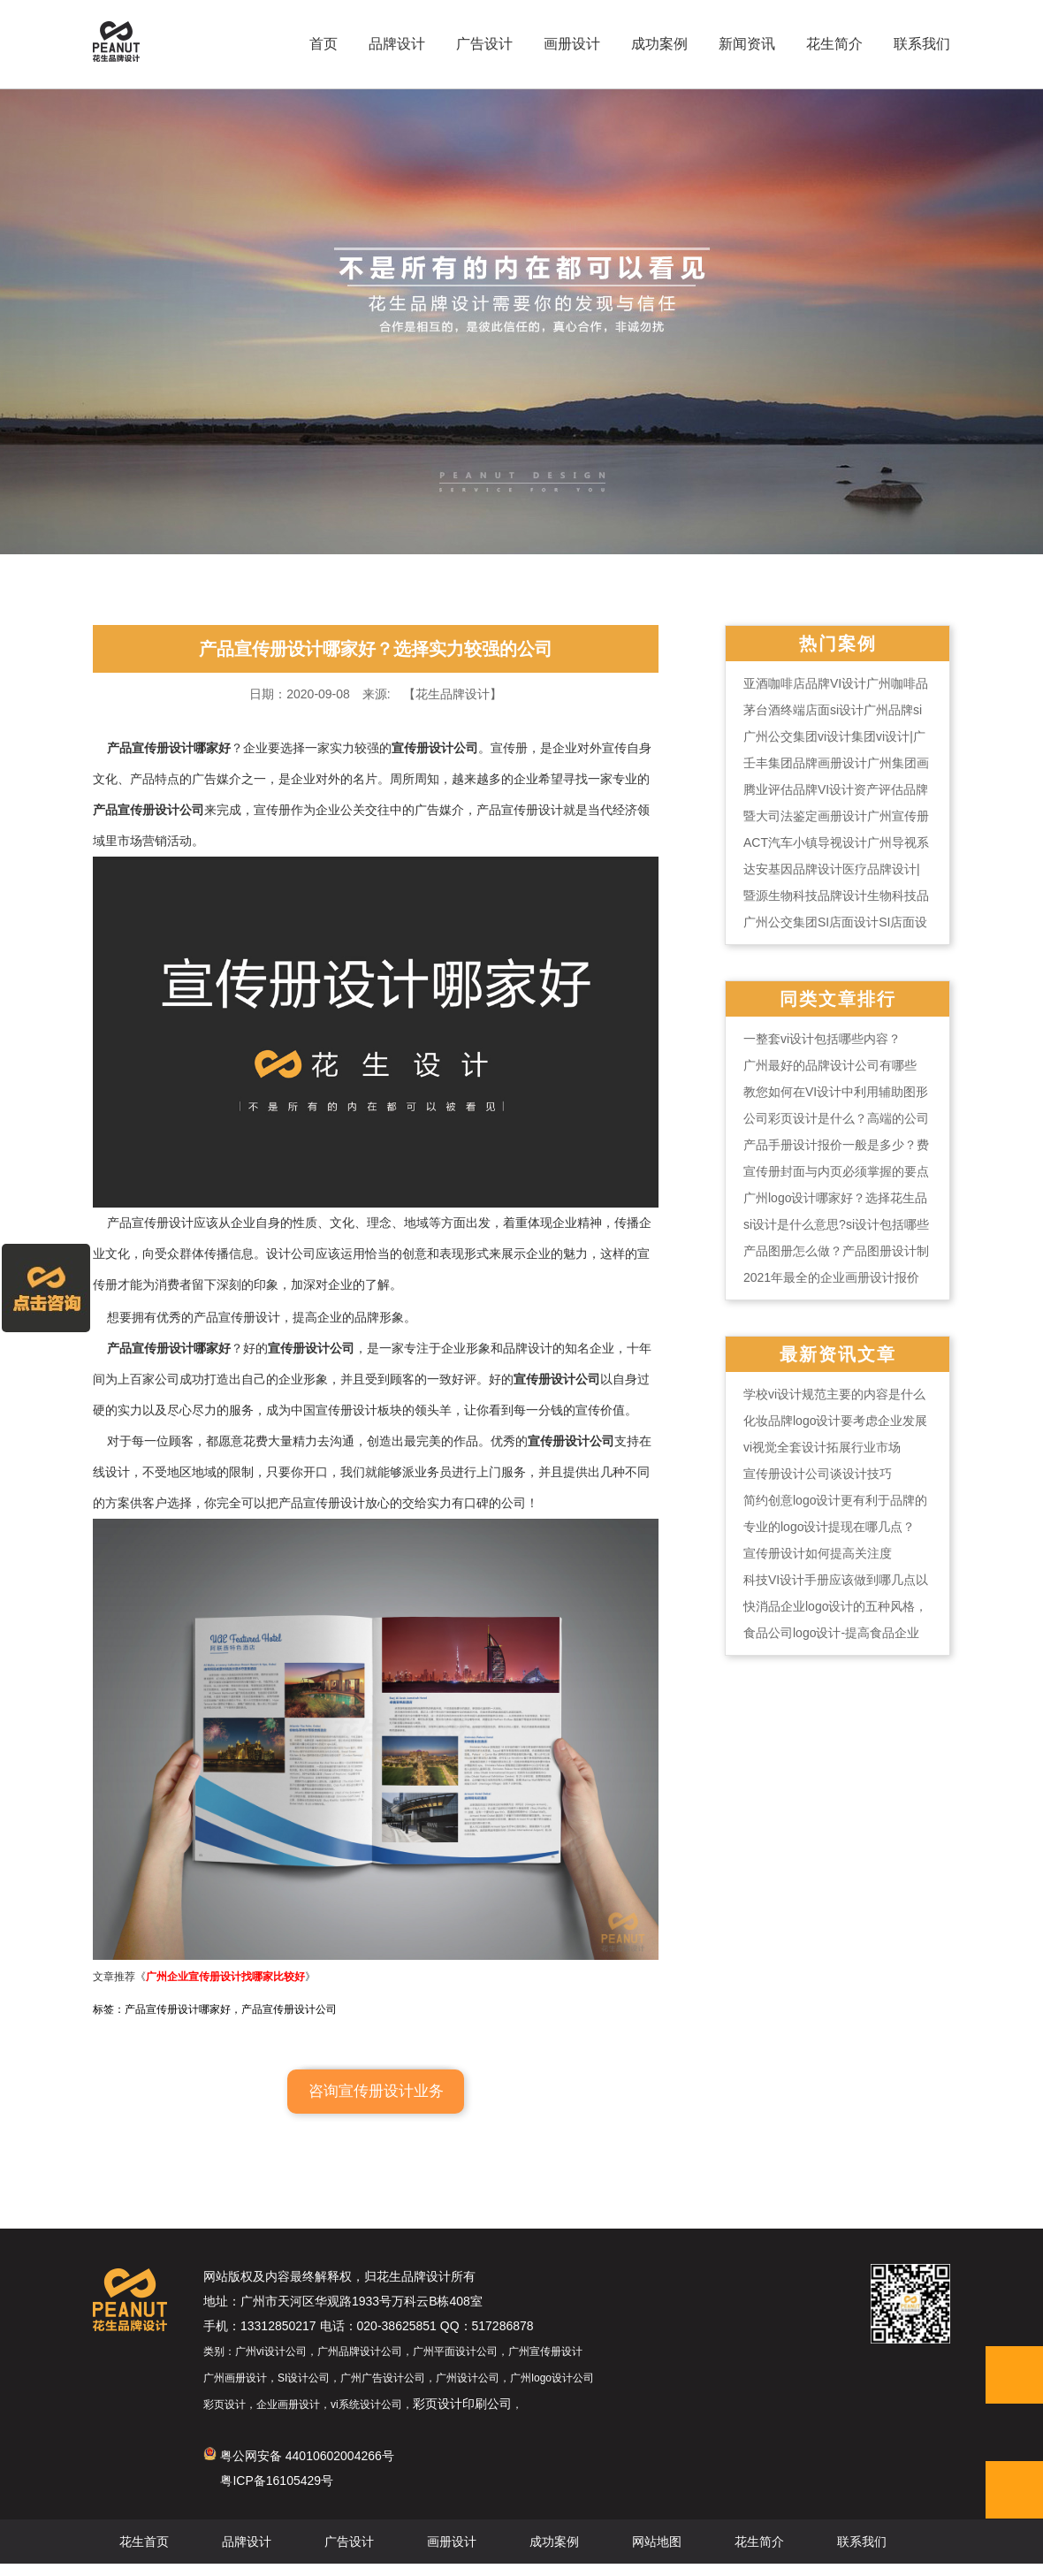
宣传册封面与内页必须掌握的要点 (836, 1171)
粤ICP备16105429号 (276, 2493)
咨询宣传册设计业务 (376, 2103)
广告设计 (484, 43)
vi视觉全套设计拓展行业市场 (822, 1447)
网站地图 (656, 2554)
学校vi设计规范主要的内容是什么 (834, 1394)
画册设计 (572, 43)
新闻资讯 (747, 43)
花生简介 (834, 43)
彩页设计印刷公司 (462, 2416)
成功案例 (659, 43)
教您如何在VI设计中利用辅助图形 (835, 1092)
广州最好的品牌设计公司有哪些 (830, 1065)
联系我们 (922, 43)
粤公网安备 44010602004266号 (298, 2468)
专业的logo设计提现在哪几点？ (829, 1527)
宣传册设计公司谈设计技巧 (817, 1474)
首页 (323, 43)
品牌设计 (397, 43)
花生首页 (144, 2554)
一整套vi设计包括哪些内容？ (822, 1039)
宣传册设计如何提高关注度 (817, 1553)
